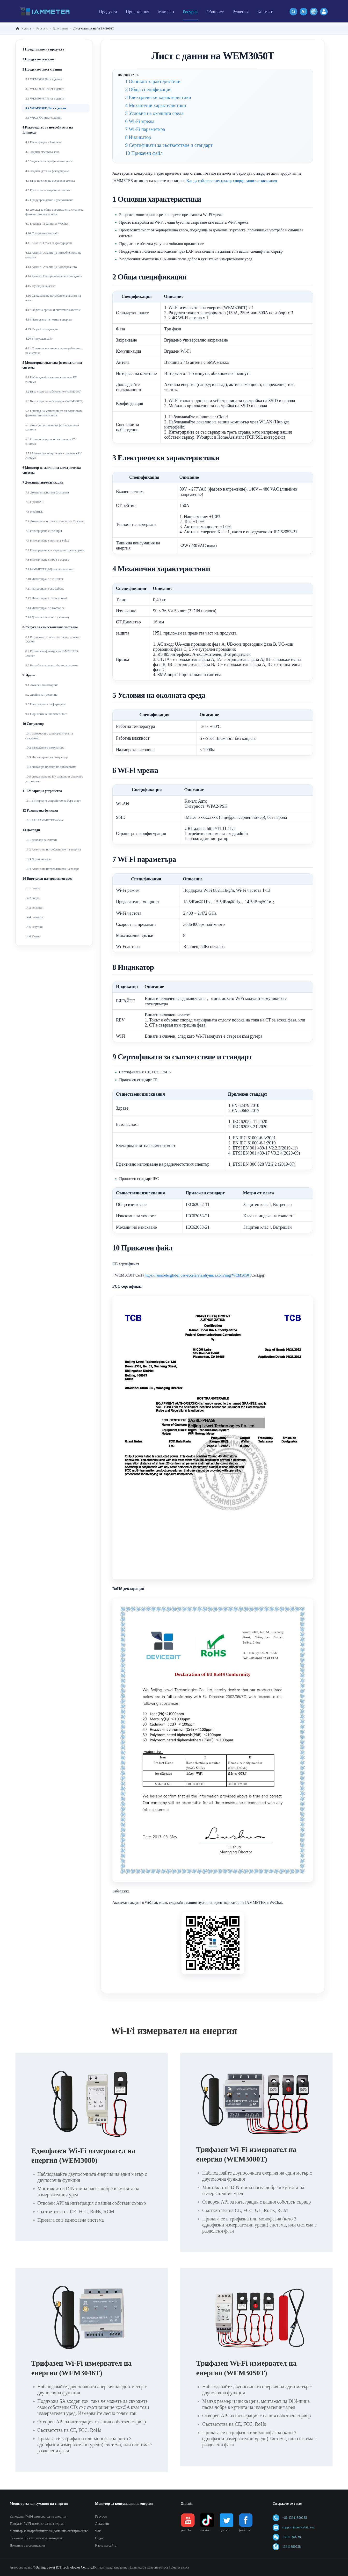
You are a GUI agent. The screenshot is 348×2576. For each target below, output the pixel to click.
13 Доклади (31, 830)
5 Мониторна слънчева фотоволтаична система (52, 365)
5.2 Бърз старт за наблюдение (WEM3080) (53, 391)
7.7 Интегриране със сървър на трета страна (54, 550)
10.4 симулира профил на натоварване (50, 767)
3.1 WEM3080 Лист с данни (43, 79)
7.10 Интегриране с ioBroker (44, 579)
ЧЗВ (98, 2531)
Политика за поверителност (148, 2567)
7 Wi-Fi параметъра (145, 129)
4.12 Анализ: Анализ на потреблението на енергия (53, 255)
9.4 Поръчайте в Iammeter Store (46, 714)
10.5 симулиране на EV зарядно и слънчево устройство (54, 779)
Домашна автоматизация (27, 2545)
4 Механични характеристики (155, 105)
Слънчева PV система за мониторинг (36, 2538)
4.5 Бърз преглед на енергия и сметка (50, 180)
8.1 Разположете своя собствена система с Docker (53, 639)
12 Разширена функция (40, 810)
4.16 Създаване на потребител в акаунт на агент (53, 298)
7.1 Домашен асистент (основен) (47, 492)
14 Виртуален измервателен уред (47, 878)
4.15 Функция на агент (40, 286)
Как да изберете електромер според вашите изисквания (231, 180)
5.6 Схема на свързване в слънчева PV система (50, 441)
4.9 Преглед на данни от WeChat (46, 223)
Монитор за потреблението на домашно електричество (49, 2531)
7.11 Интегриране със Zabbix (44, 588)
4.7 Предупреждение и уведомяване (49, 200)
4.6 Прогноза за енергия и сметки (47, 190)
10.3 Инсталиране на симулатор (46, 757)
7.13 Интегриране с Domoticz (44, 608)
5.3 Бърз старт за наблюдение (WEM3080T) (54, 401)
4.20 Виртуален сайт (38, 338)
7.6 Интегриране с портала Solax (47, 540)
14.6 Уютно (33, 936)
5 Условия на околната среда (154, 113)
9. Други (28, 675)
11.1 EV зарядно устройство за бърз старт (53, 800)
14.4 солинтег (34, 917)
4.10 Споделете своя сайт (42, 233)
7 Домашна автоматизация (42, 482)
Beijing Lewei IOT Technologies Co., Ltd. (64, 2567)
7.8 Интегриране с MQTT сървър (47, 559)
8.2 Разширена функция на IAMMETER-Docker (52, 653)
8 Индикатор (138, 137)
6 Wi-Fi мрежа (139, 121)
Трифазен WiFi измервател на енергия (37, 2524)
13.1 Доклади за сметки (41, 840)
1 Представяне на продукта (43, 49)
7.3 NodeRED (34, 511)
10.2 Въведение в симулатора (44, 747)
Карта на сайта (105, 2545)
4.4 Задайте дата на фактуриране (47, 171)
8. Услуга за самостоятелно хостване (50, 627)
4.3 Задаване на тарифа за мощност (48, 161)
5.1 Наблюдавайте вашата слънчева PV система (51, 379)
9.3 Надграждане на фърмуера (45, 704)
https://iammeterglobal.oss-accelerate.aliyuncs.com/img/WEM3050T (198, 1275)
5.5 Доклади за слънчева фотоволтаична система (52, 427)
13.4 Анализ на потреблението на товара (52, 869)
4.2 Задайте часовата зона (42, 152)
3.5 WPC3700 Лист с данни (43, 117)
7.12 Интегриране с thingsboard (46, 598)
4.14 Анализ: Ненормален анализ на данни (53, 276)
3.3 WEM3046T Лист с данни (44, 98)
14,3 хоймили (34, 907)
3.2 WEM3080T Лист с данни (44, 89)
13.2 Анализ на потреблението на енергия (53, 849)
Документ (102, 2524)
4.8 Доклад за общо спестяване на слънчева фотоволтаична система (54, 212)
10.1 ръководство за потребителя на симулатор (49, 736)
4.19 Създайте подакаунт (41, 329)
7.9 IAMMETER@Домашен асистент (50, 569)
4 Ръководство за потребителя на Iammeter (47, 130)
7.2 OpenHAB (34, 502)
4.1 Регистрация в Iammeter (43, 142)
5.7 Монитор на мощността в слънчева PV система (53, 455)
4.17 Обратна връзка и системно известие (53, 310)
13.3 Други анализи (38, 859)
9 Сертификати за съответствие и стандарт (169, 145)
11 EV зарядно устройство (42, 791)
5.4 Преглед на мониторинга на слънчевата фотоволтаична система (53, 413)
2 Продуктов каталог (38, 59)
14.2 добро (32, 898)
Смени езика (180, 2567)
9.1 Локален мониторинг (41, 685)
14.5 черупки (34, 926)
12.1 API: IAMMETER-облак (44, 820)
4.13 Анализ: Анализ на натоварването (51, 267)
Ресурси (101, 2516)
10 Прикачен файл (144, 153)
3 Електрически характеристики (158, 97)
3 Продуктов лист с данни (42, 69)
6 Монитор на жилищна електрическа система (51, 470)
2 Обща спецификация (148, 89)
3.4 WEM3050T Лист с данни (45, 108)
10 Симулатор (33, 724)
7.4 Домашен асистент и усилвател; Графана (54, 521)
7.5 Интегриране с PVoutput (43, 531)
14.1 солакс (32, 888)
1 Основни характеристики (153, 81)
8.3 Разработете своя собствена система (51, 665)
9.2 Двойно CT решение (41, 694)
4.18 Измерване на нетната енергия (48, 319)
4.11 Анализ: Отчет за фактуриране (48, 243)
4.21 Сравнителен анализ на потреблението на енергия (54, 350)
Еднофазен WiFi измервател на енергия (38, 2516)
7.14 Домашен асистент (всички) (47, 617)
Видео (99, 2538)
